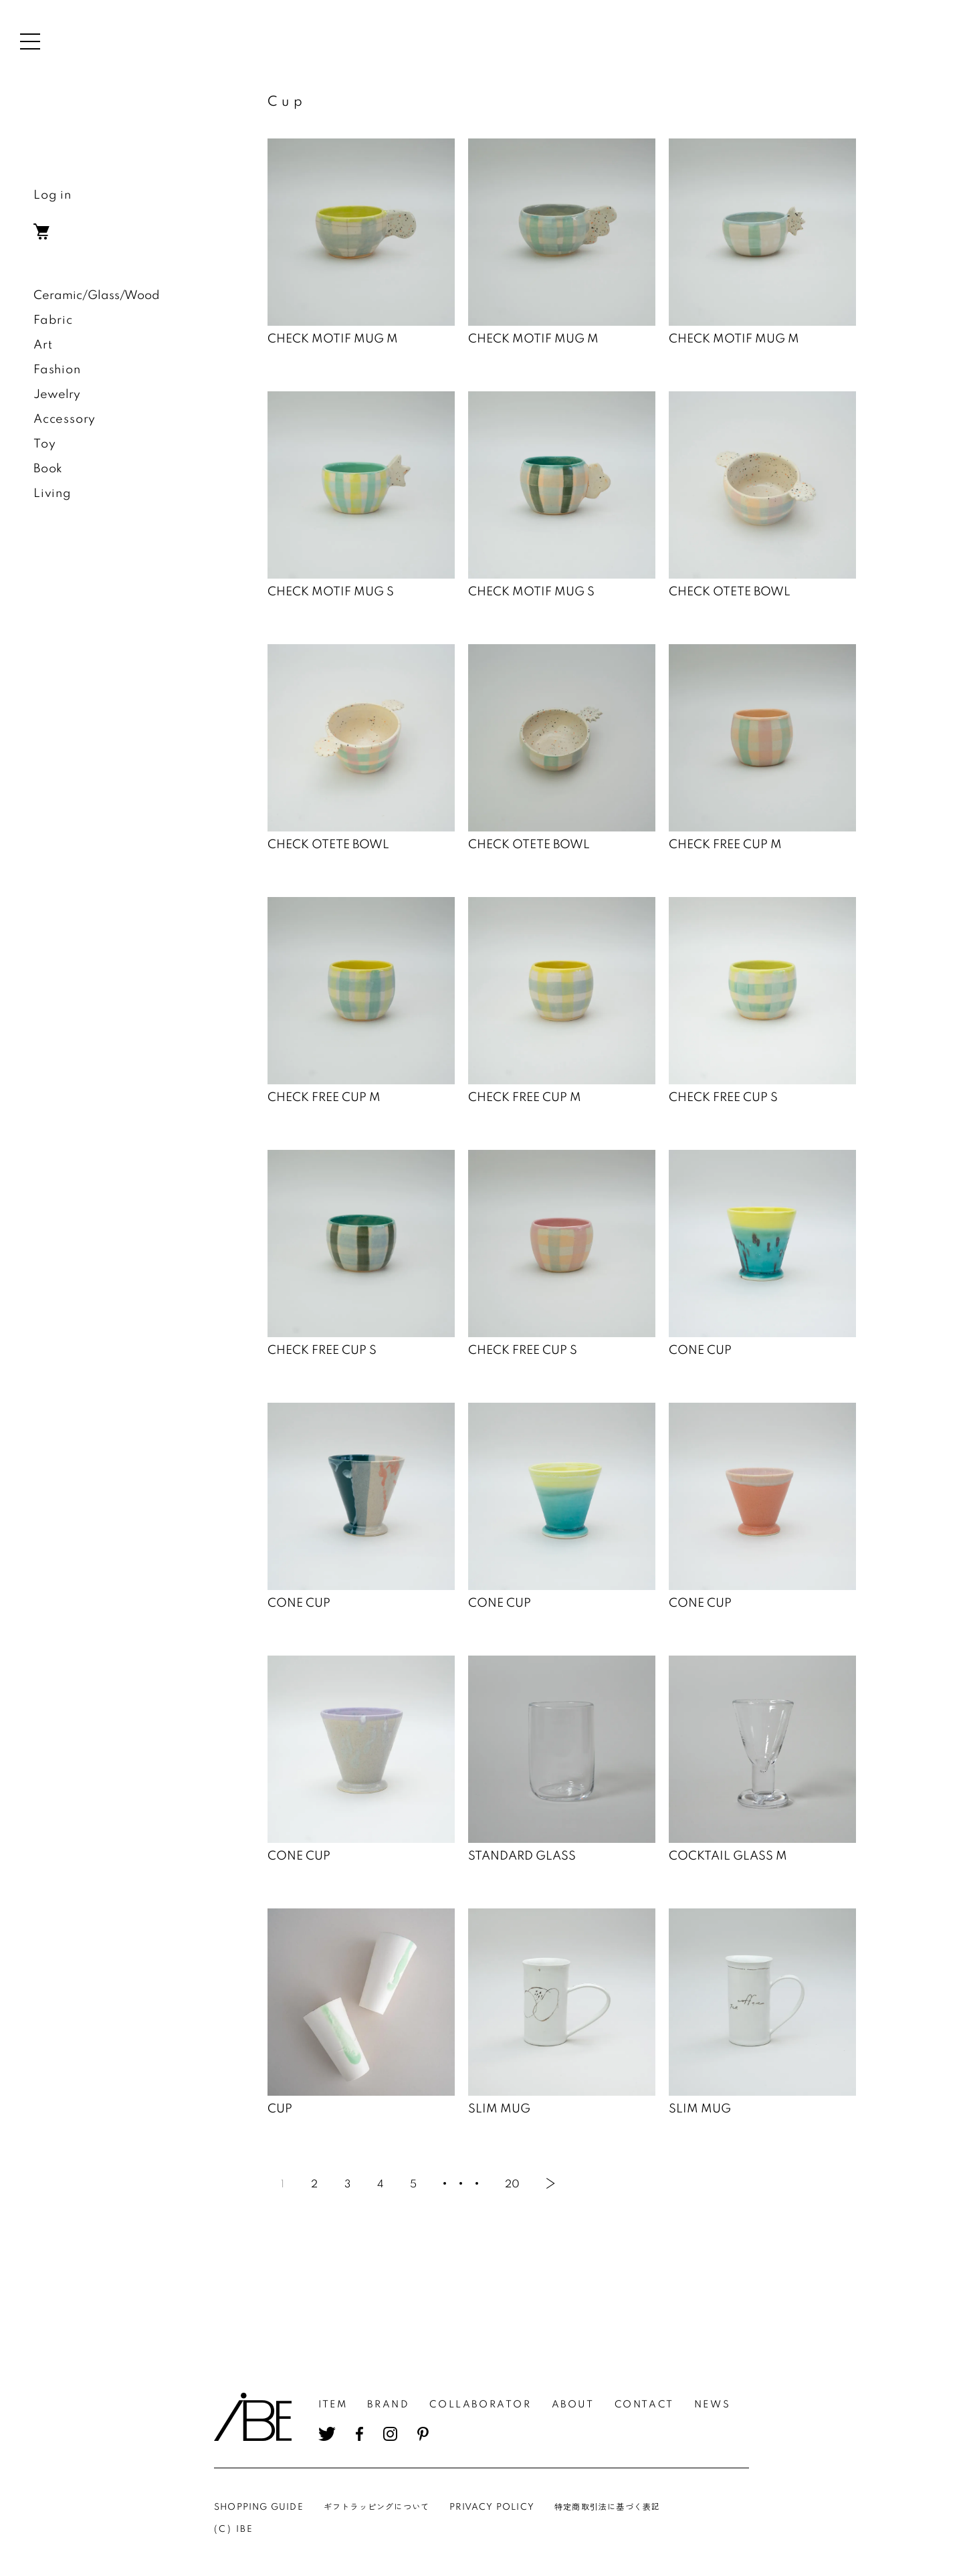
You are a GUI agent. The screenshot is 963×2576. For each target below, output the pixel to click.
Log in (52, 195)
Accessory (64, 419)
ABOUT (573, 2404)
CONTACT (644, 2404)
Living (52, 494)
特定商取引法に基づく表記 (607, 2507)
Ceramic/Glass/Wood (96, 296)
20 (512, 2184)
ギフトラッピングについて (376, 2507)
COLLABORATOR (480, 2404)
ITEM (332, 2404)
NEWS (712, 2404)
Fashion (57, 370)
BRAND (388, 2404)
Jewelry (56, 395)
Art (42, 345)
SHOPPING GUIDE (259, 2507)
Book (48, 469)
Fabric (53, 320)
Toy (44, 444)
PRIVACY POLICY (491, 2507)
